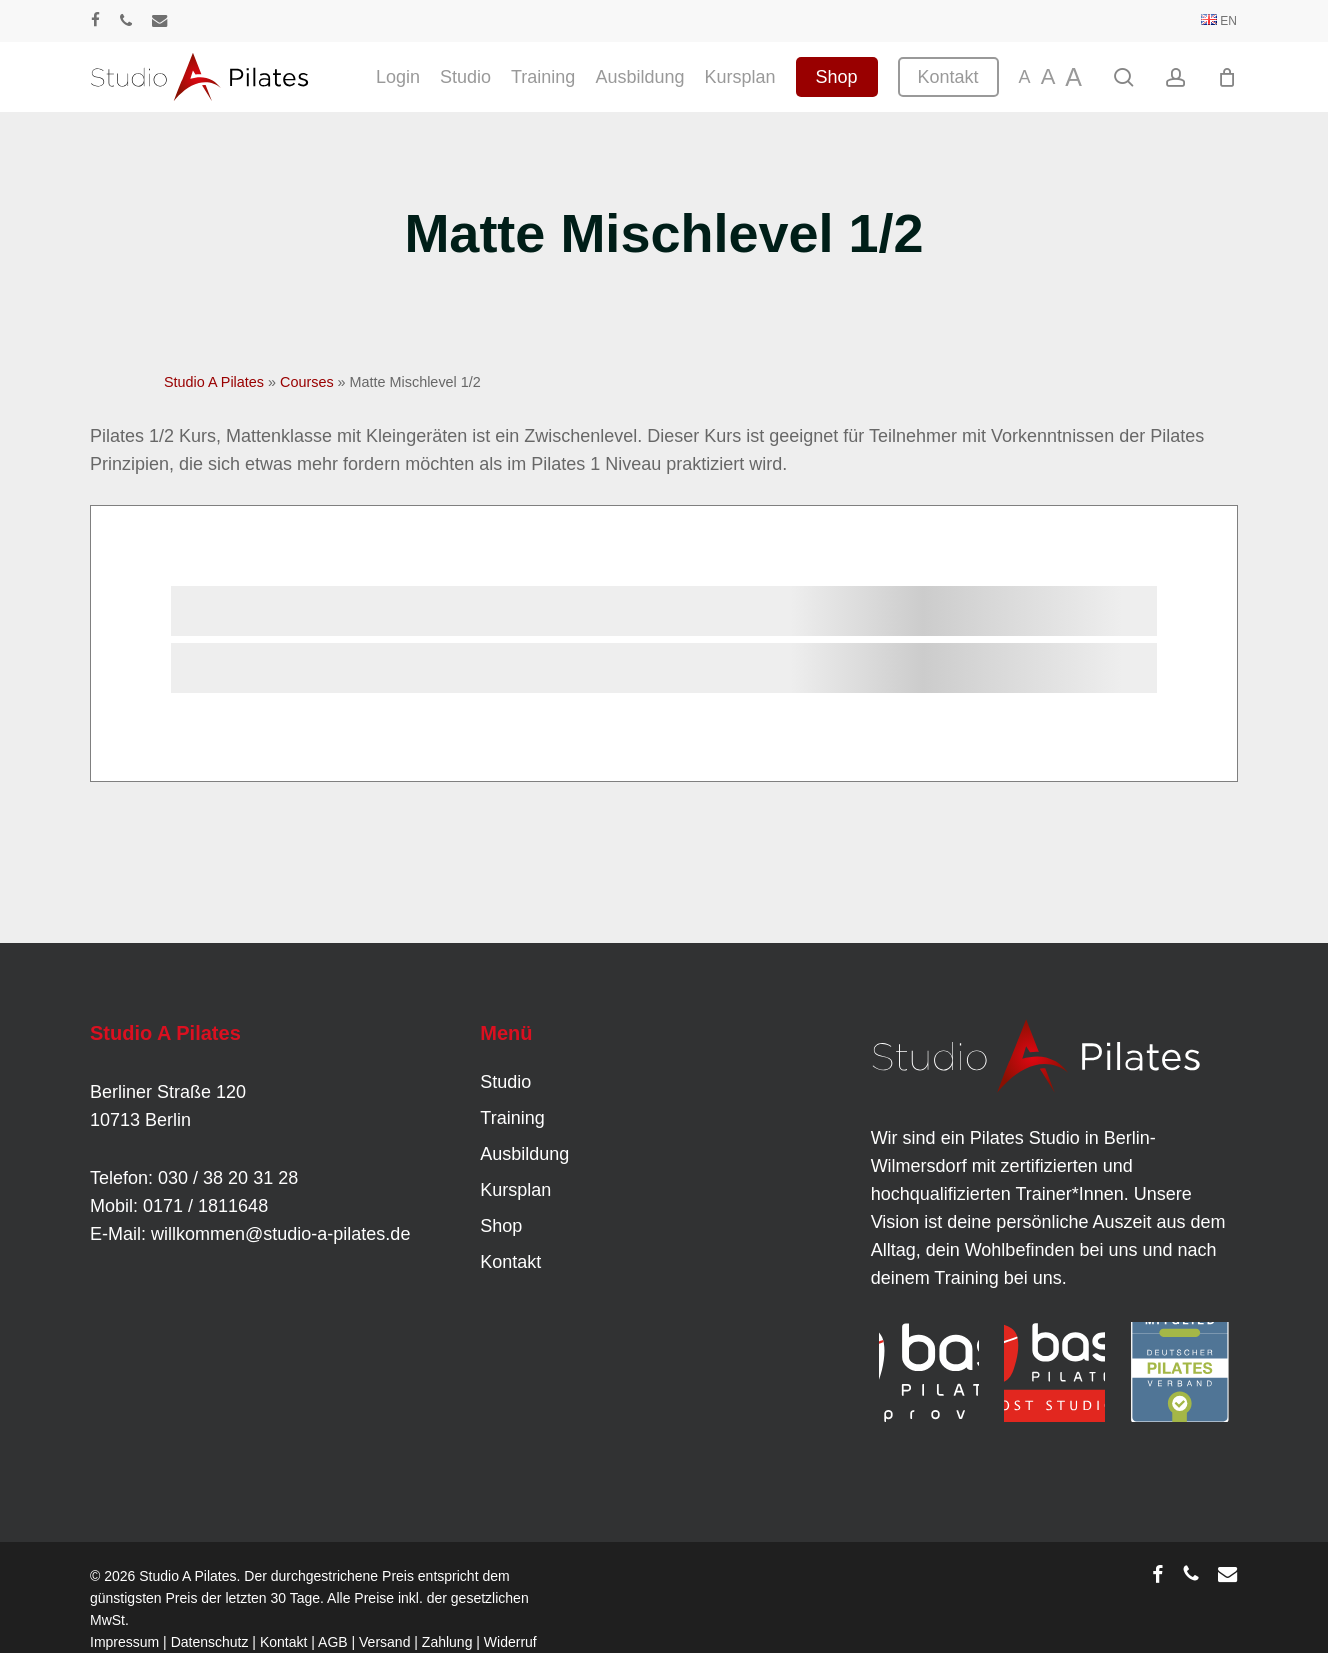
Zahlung (447, 1642)
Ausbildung (524, 1154)
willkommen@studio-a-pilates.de (280, 1234)
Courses (307, 382)
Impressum (124, 1642)
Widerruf (510, 1642)
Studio (505, 1082)
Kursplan (515, 1190)
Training (512, 1118)
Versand (384, 1642)
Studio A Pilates (214, 382)
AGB (333, 1642)
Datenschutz (210, 1642)
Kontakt (510, 1262)
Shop (501, 1226)
